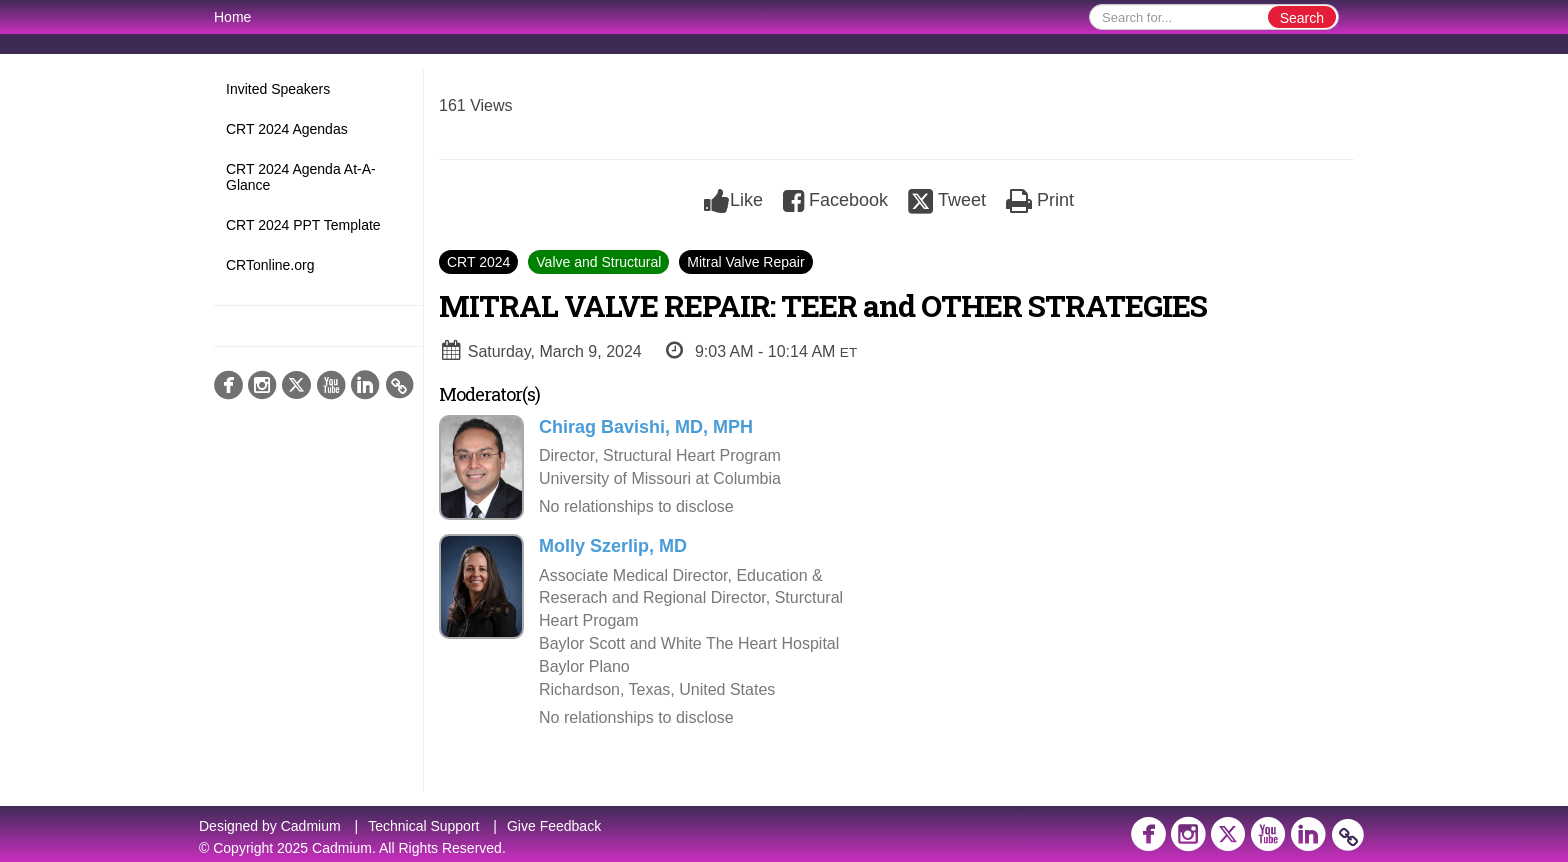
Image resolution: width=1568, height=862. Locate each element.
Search (1302, 18)
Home (232, 17)
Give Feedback (554, 826)
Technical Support (423, 826)
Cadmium (311, 826)
